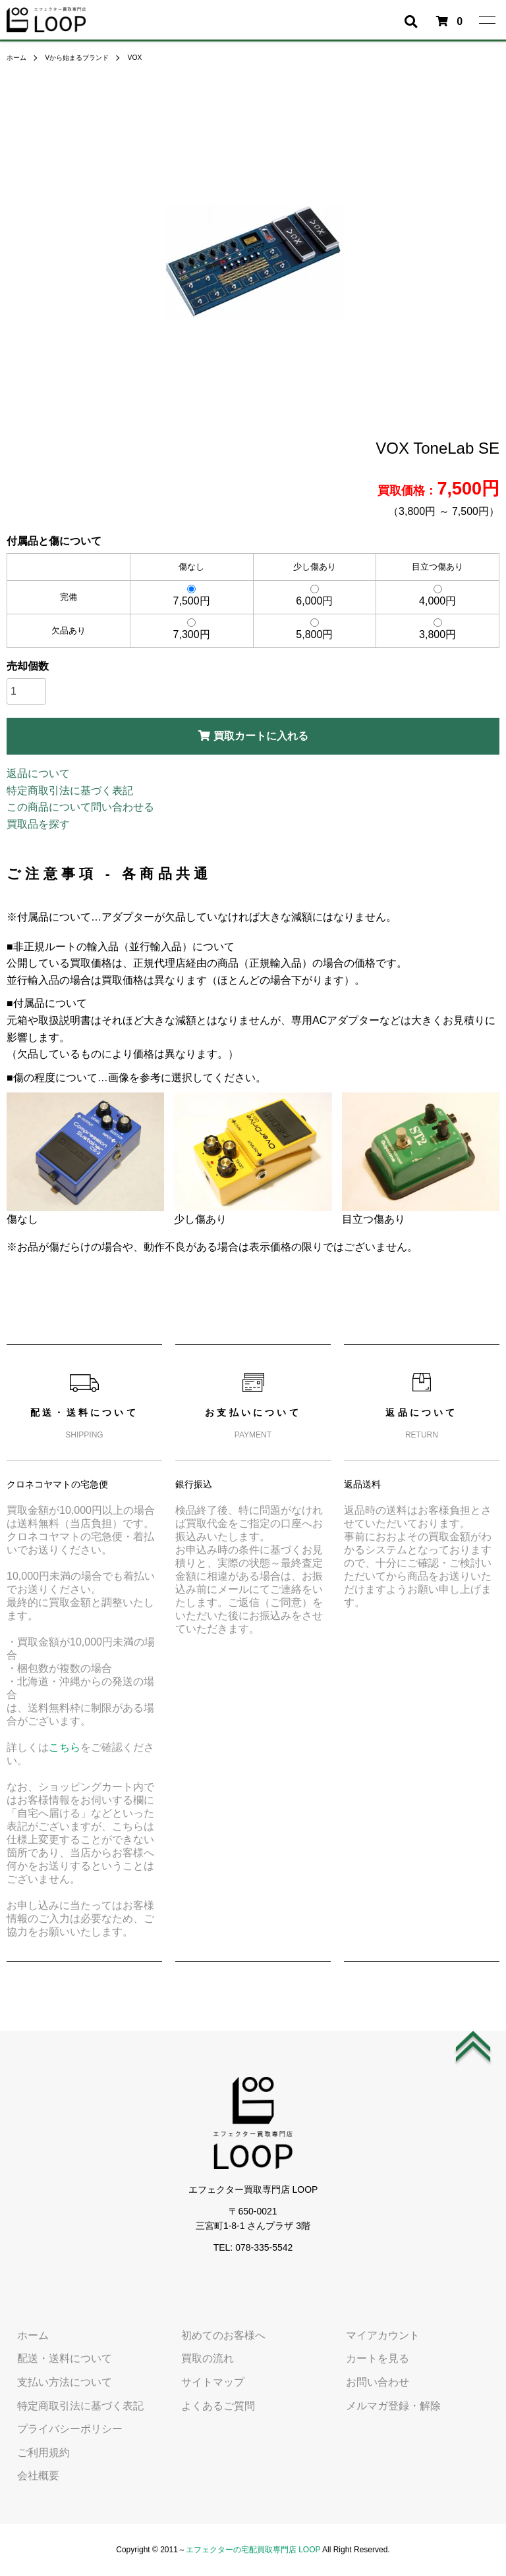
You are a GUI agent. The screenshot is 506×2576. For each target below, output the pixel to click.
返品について (38, 773)
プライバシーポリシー (59, 2428)
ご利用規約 (33, 2452)
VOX (152, 57)
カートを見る (367, 2359)
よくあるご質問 (207, 2405)
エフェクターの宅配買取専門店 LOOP (253, 2549)
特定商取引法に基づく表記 (70, 790)
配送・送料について (54, 2359)
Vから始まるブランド (87, 57)
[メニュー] (486, 20)
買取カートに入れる (253, 735)
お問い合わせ (367, 2382)
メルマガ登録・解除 (382, 2405)
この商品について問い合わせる (80, 807)
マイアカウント (372, 2335)
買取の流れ (197, 2359)
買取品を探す (38, 824)
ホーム (18, 57)
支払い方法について (54, 2382)
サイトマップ (202, 2382)
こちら (64, 1747)
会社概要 (28, 2476)
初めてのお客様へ (213, 2335)
